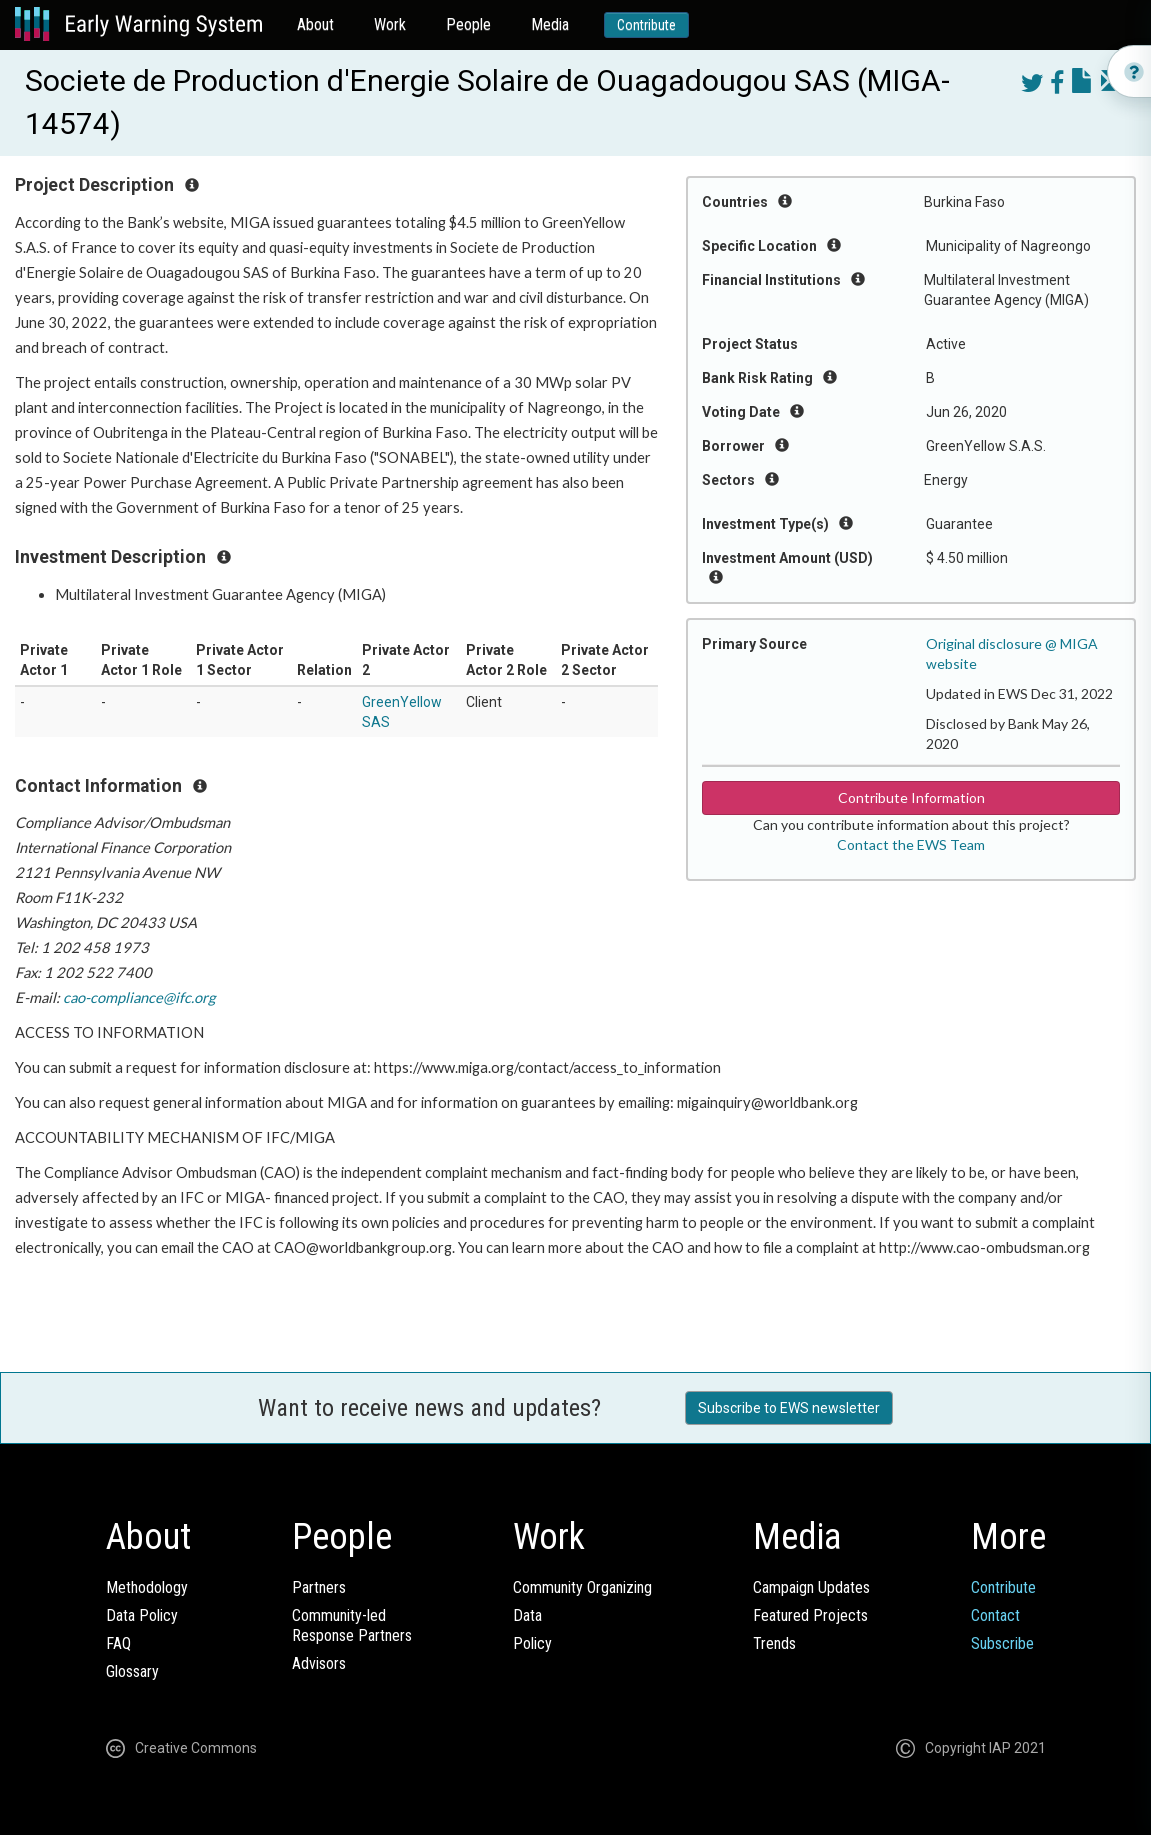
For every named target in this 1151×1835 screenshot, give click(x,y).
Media (550, 24)
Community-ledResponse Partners (352, 1625)
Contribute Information (911, 797)
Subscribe (1002, 1643)
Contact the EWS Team (911, 844)
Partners (319, 1587)
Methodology (147, 1587)
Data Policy (142, 1615)
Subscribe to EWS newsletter (789, 1408)
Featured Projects (810, 1615)
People (468, 24)
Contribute (646, 25)
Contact (995, 1615)
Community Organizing (582, 1587)
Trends (774, 1643)
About (315, 24)
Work (390, 24)
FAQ (118, 1643)
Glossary (132, 1671)
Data (527, 1615)
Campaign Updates (811, 1587)
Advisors (319, 1663)
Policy (532, 1643)
